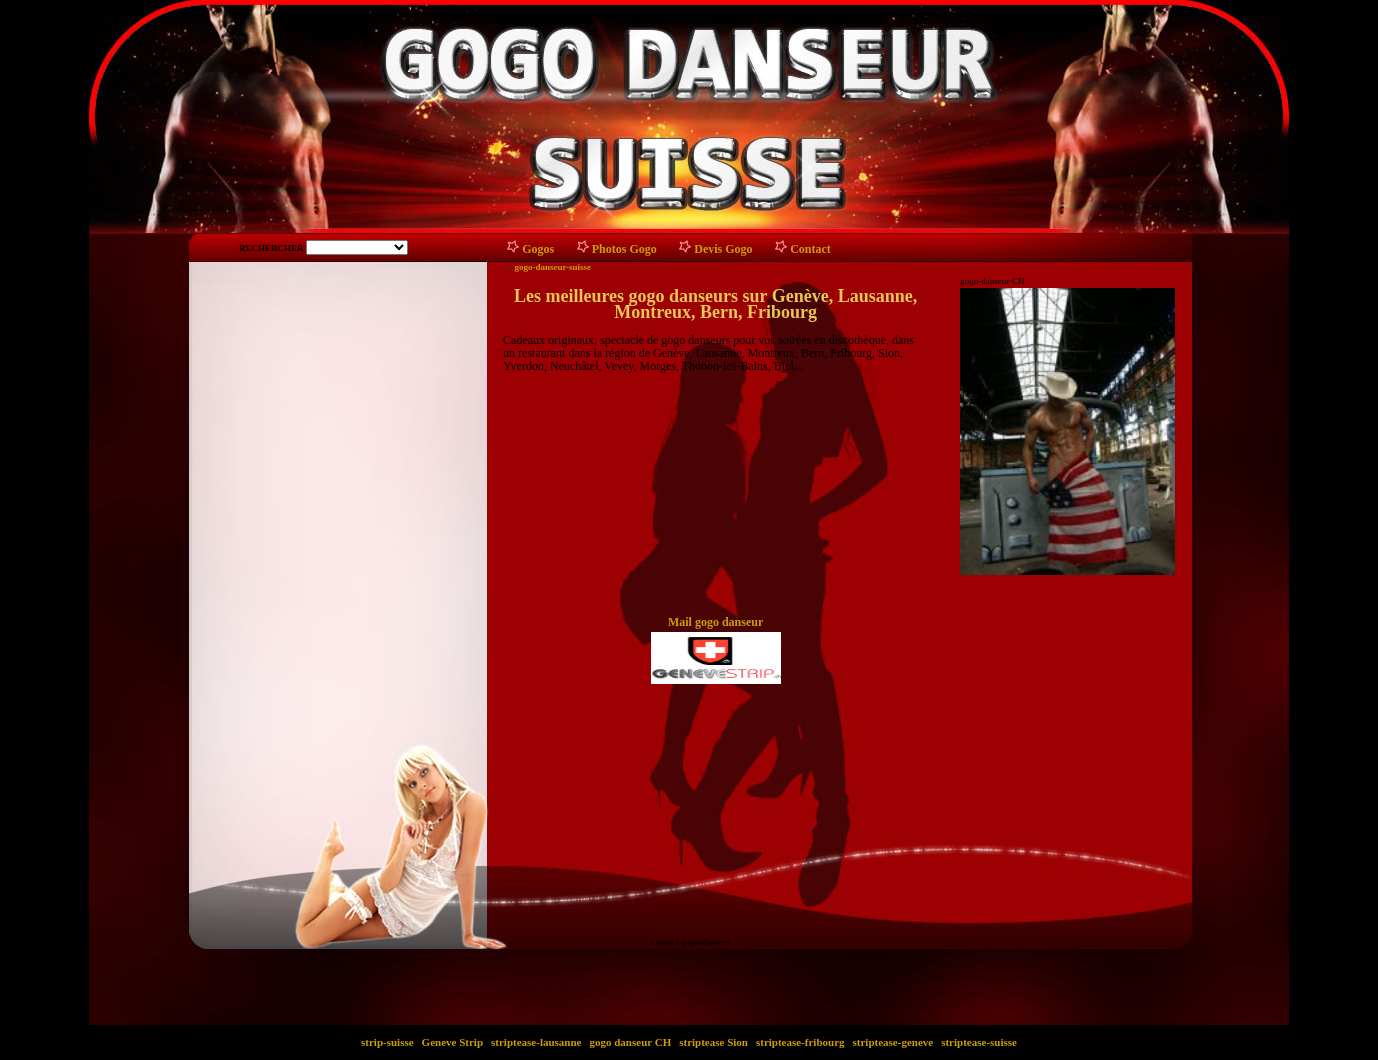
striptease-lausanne (536, 1042)
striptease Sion (713, 1042)
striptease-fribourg (800, 1042)
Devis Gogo (723, 249)
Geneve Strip (452, 1042)
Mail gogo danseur (715, 622)
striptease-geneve (893, 1042)
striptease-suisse (978, 1042)
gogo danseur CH (630, 1042)
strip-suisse (387, 1042)
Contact (810, 249)
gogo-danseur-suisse (552, 267)
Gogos (538, 249)
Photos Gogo (624, 249)
